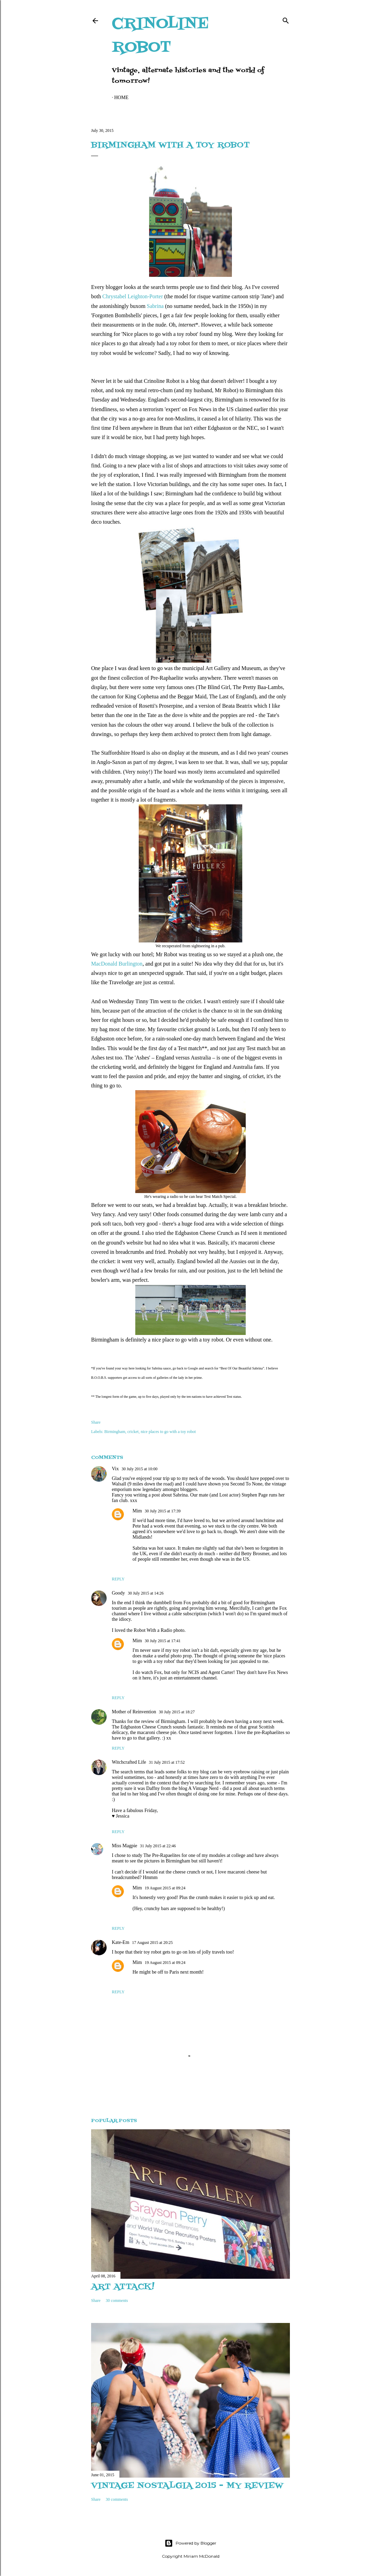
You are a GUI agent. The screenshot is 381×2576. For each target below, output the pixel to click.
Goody (118, 1593)
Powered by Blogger (190, 2543)
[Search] (286, 19)
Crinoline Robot (160, 35)
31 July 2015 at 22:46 (158, 1845)
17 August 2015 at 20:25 (152, 1942)
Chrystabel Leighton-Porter (132, 296)
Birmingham (114, 1431)
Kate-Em (120, 1942)
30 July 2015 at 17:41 (162, 1640)
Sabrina (155, 306)
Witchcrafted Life (129, 1762)
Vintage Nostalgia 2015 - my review (187, 2485)
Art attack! (122, 2286)
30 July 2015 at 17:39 (162, 1511)
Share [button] (95, 1422)
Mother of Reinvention (134, 1711)
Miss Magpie (124, 1845)
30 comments (117, 2300)
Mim (137, 1510)
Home (121, 97)
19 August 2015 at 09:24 (165, 1888)
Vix (115, 1468)
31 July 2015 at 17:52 (167, 1762)
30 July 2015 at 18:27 (177, 1712)
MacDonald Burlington (117, 964)
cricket (133, 1431)
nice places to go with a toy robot (168, 1431)
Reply (118, 1579)
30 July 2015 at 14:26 (146, 1593)
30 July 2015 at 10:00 (139, 1468)
